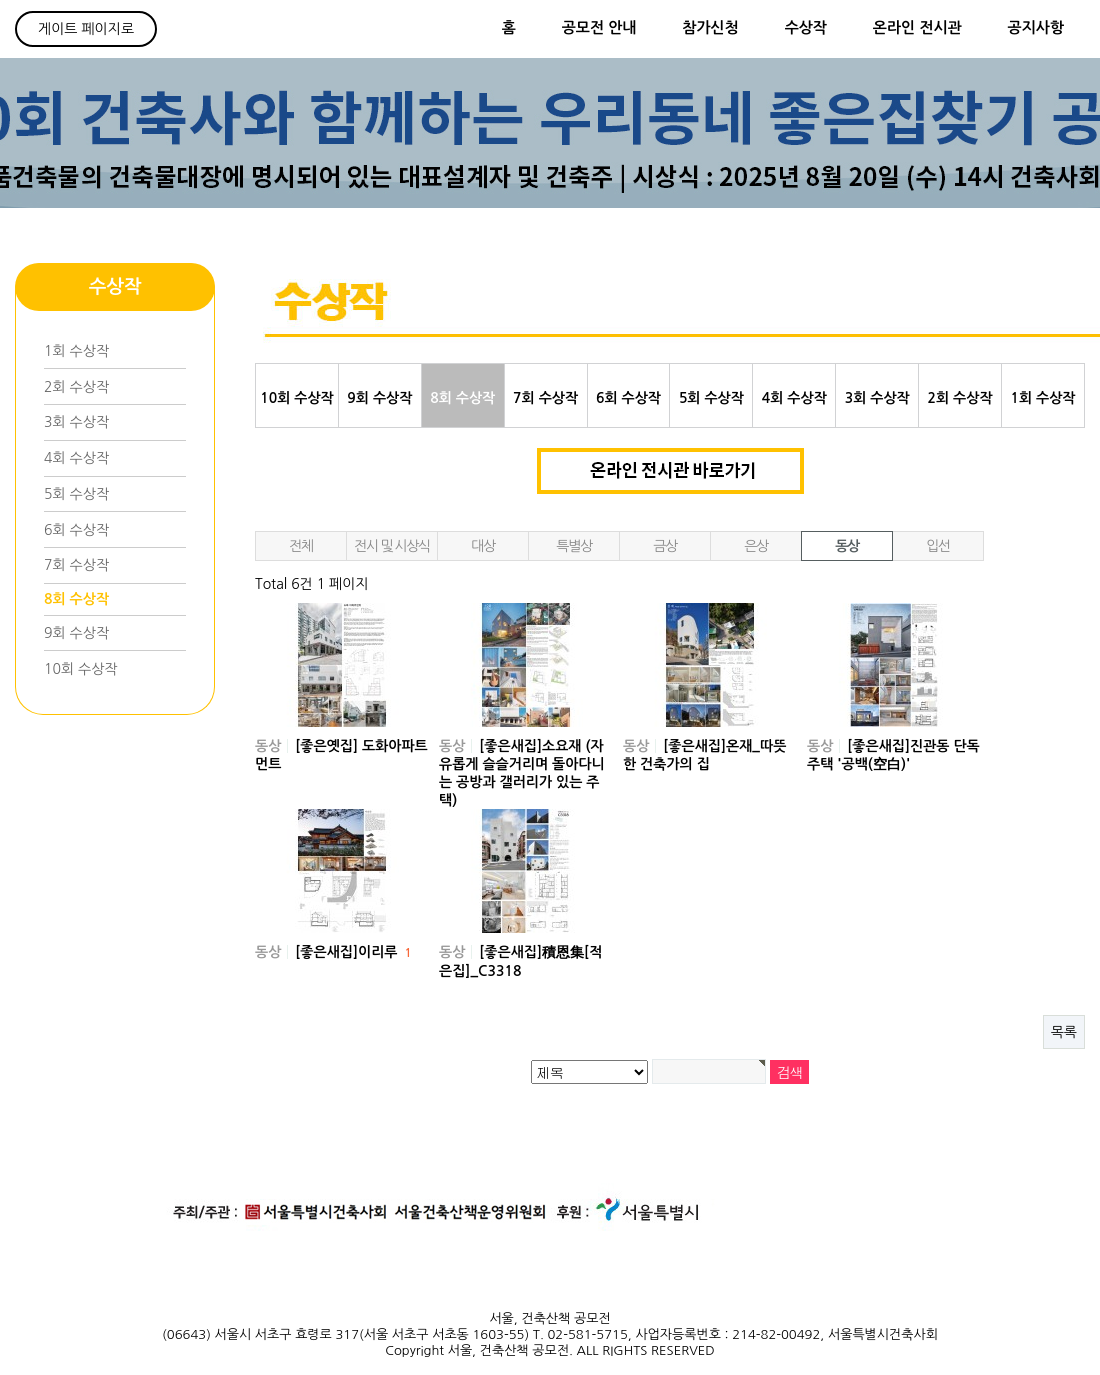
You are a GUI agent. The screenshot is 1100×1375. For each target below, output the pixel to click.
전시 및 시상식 (392, 546)
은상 (756, 546)
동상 (847, 546)
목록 (1064, 1032)
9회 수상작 (76, 633)
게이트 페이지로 (86, 29)
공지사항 (1036, 27)
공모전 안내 (599, 27)
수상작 (806, 27)
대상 (483, 546)
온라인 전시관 (917, 27)
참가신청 (710, 27)
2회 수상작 (76, 387)
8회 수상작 (76, 599)
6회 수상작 (76, 530)
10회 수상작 (81, 669)
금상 (665, 546)
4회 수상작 (76, 458)
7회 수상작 (76, 565)
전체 (301, 546)
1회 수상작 (76, 351)
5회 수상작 (76, 494)
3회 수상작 (76, 422)
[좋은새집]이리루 (353, 952)
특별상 (573, 546)
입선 (938, 546)
